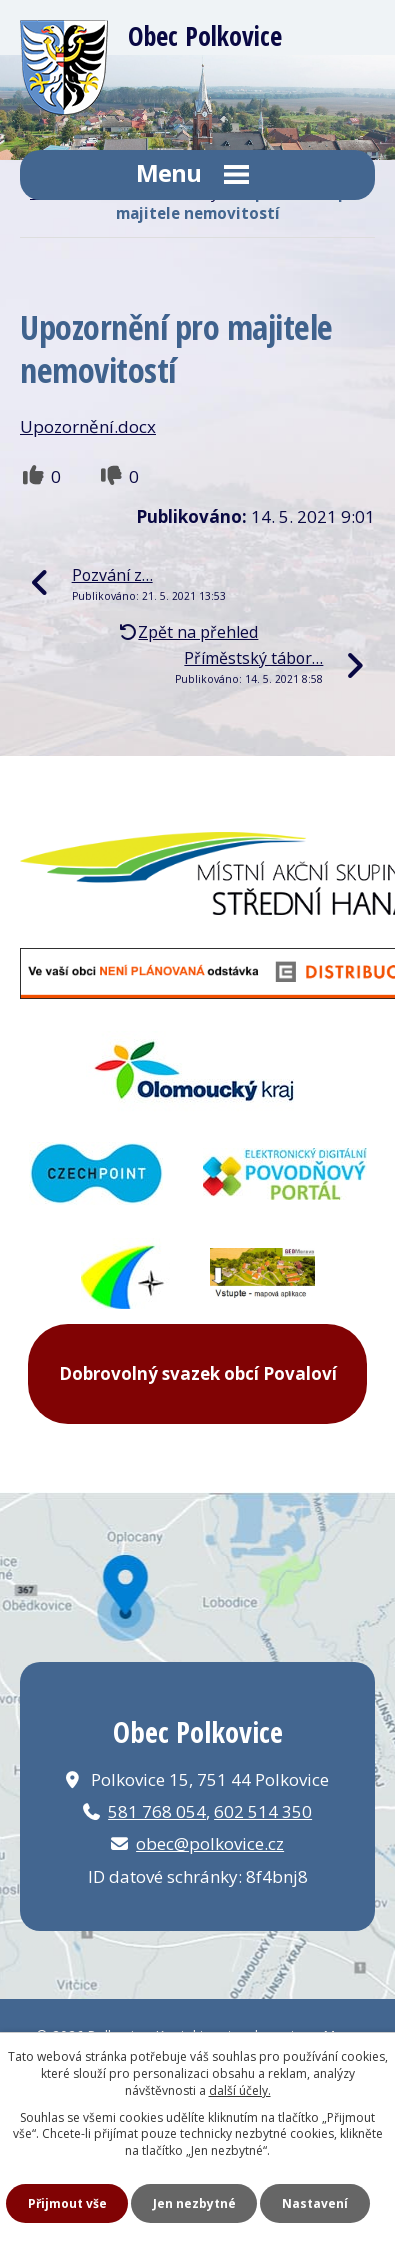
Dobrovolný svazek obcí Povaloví (198, 1373)
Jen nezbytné (194, 2203)
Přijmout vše (67, 2203)
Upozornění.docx (88, 426)
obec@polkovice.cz (210, 1843)
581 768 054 (157, 1811)
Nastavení (315, 2203)
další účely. (240, 2090)
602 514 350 (263, 1811)
